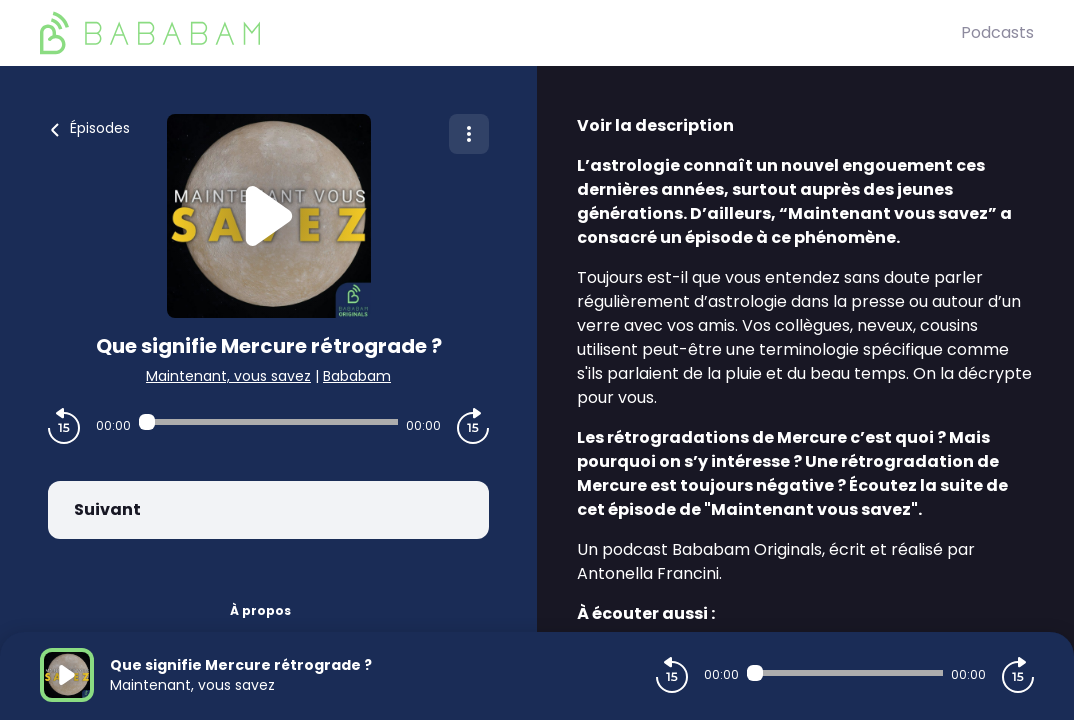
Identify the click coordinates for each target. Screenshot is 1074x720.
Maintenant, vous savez (228, 376)
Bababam (357, 376)
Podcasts (997, 32)
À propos (260, 610)
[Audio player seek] (268, 422)
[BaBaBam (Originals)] (500, 33)
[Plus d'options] (469, 134)
